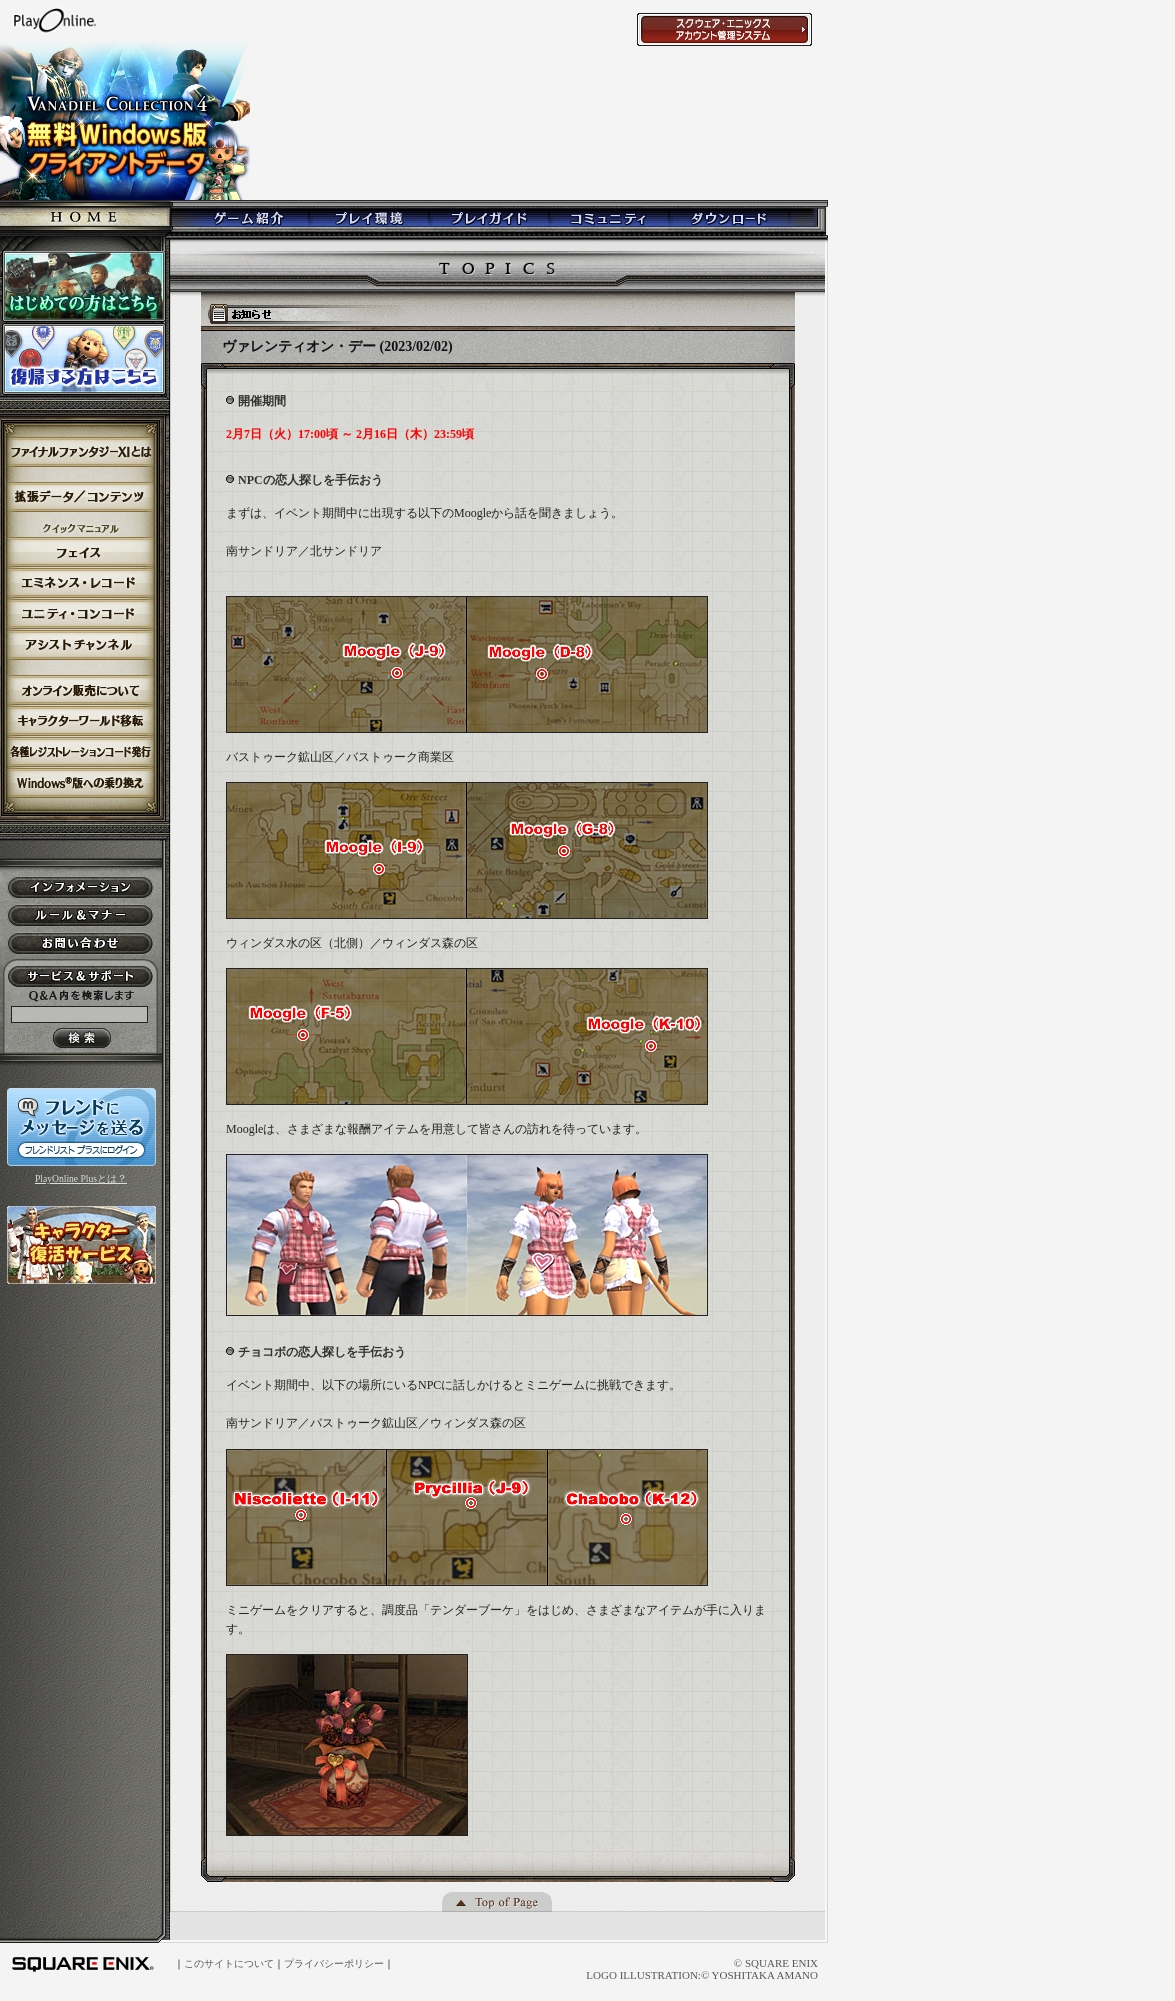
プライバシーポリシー (334, 1963)
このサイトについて (229, 1963)
